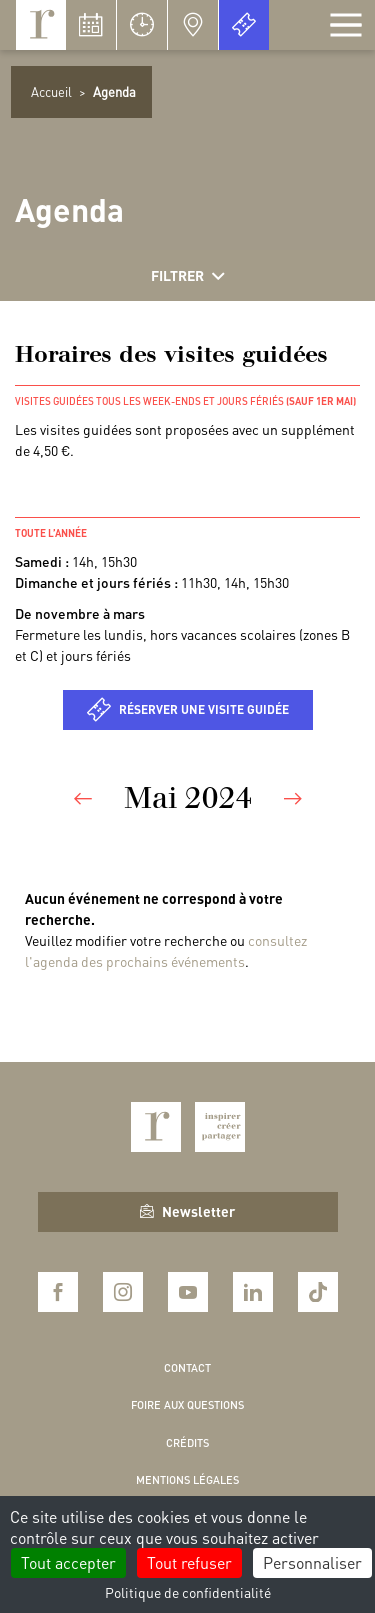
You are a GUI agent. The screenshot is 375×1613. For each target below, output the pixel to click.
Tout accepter (68, 1562)
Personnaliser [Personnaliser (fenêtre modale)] (312, 1562)
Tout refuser (189, 1562)
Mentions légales (187, 1480)
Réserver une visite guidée (204, 709)
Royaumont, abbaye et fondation (41, 25)
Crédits (187, 1443)
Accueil (51, 91)
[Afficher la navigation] (346, 25)
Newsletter (187, 1211)
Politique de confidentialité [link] (188, 1592)
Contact (187, 1368)
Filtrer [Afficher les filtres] (188, 276)
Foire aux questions (187, 1405)
